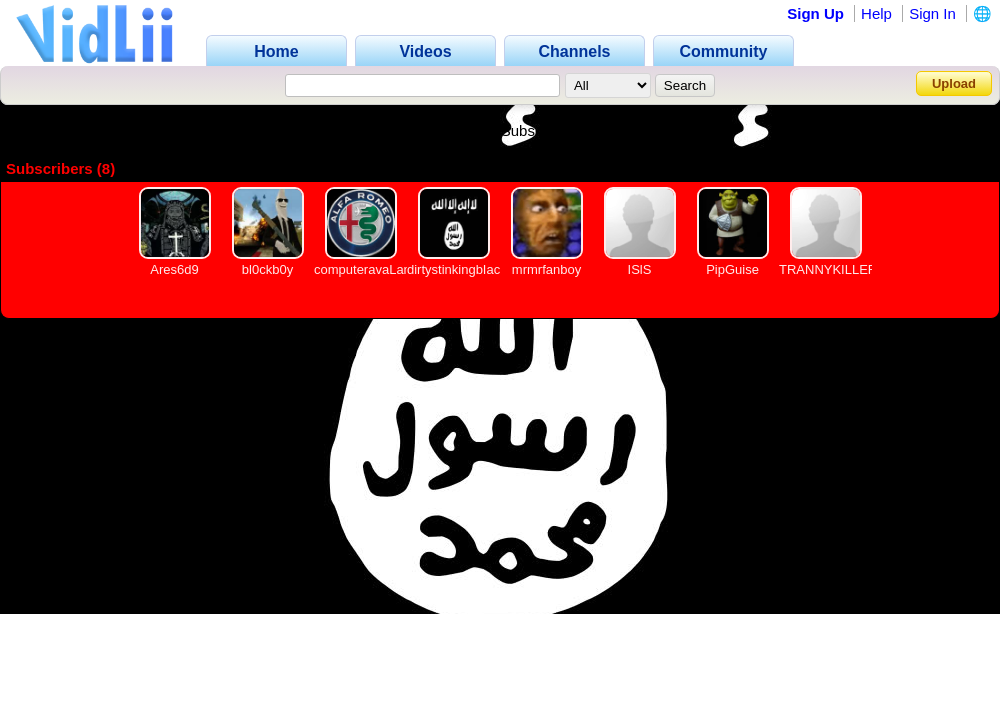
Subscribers (540, 130)
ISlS (640, 269)
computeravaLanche (373, 269)
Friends (634, 130)
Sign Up (815, 13)
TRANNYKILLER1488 (842, 269)
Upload (954, 83)
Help (876, 13)
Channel (369, 130)
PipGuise (732, 269)
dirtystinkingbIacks (460, 269)
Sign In (932, 13)
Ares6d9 (174, 269)
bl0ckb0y (267, 269)
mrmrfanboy (546, 269)
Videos (449, 130)
